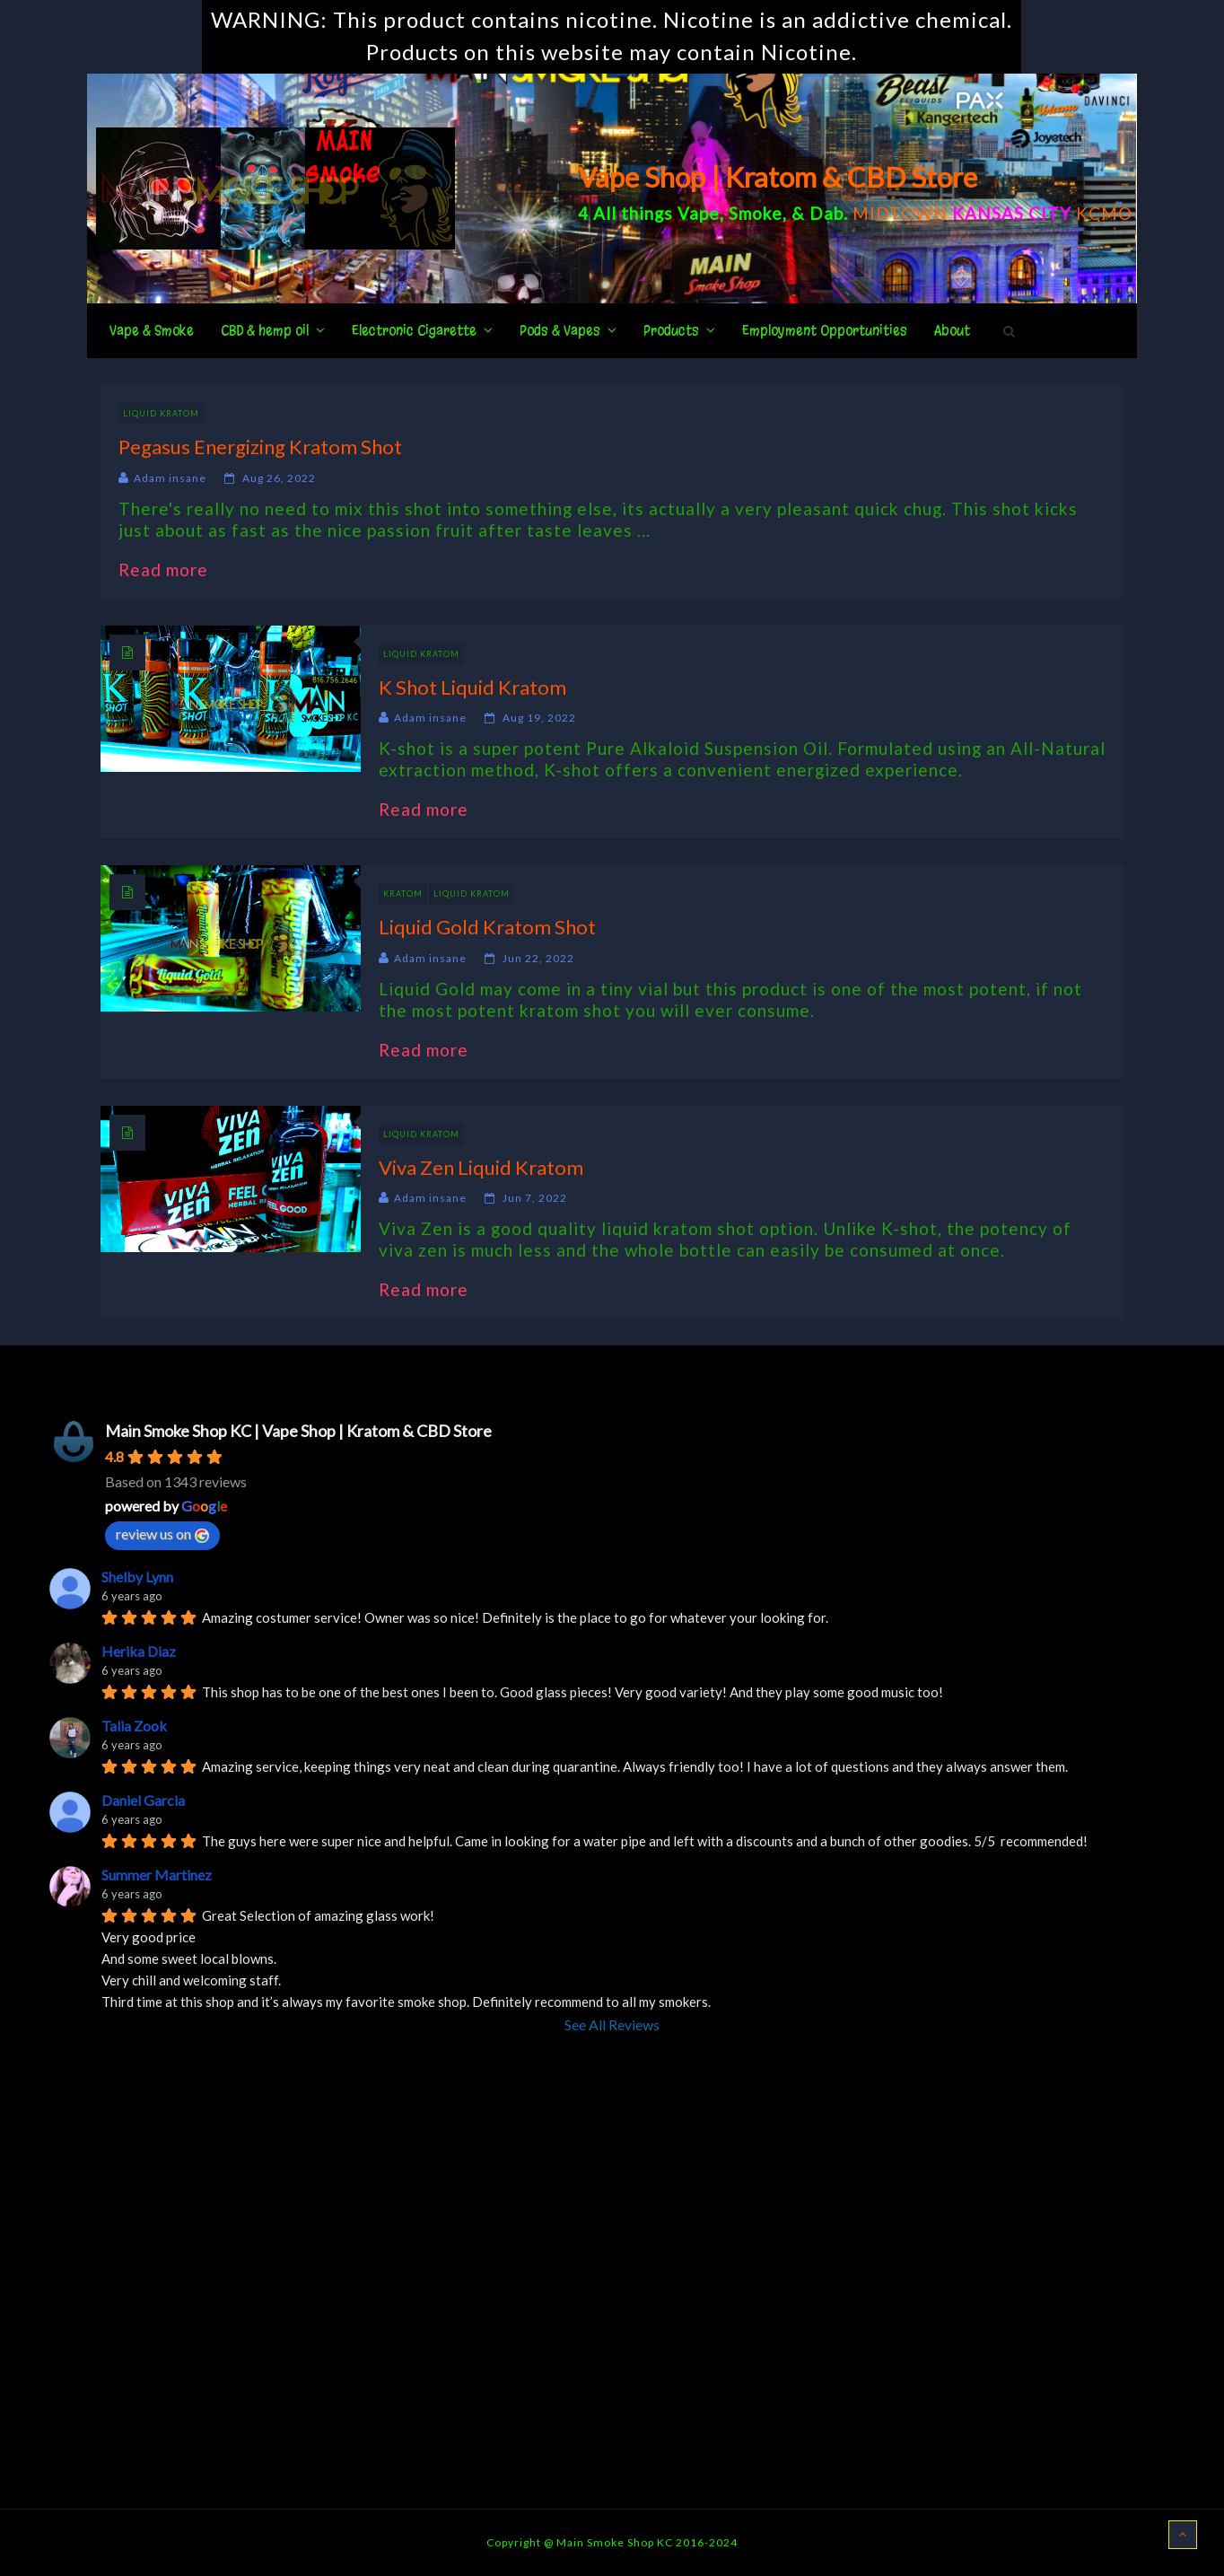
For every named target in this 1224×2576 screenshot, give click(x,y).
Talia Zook (134, 1725)
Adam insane (170, 478)
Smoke (755, 213)
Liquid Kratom (161, 413)
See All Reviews (612, 2024)
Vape (699, 213)
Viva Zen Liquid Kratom (481, 1167)
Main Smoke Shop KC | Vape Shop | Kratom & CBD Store (298, 1431)
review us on (162, 1534)
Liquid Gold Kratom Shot (487, 927)
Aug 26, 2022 (279, 478)
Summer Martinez (156, 1874)
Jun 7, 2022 (535, 1198)
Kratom (403, 893)
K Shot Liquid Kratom (472, 687)
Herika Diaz (138, 1651)
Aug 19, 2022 (539, 717)
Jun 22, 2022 (538, 958)
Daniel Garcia (143, 1800)
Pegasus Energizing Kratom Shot (260, 446)
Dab (826, 213)
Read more (172, 570)
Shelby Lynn (137, 1576)
